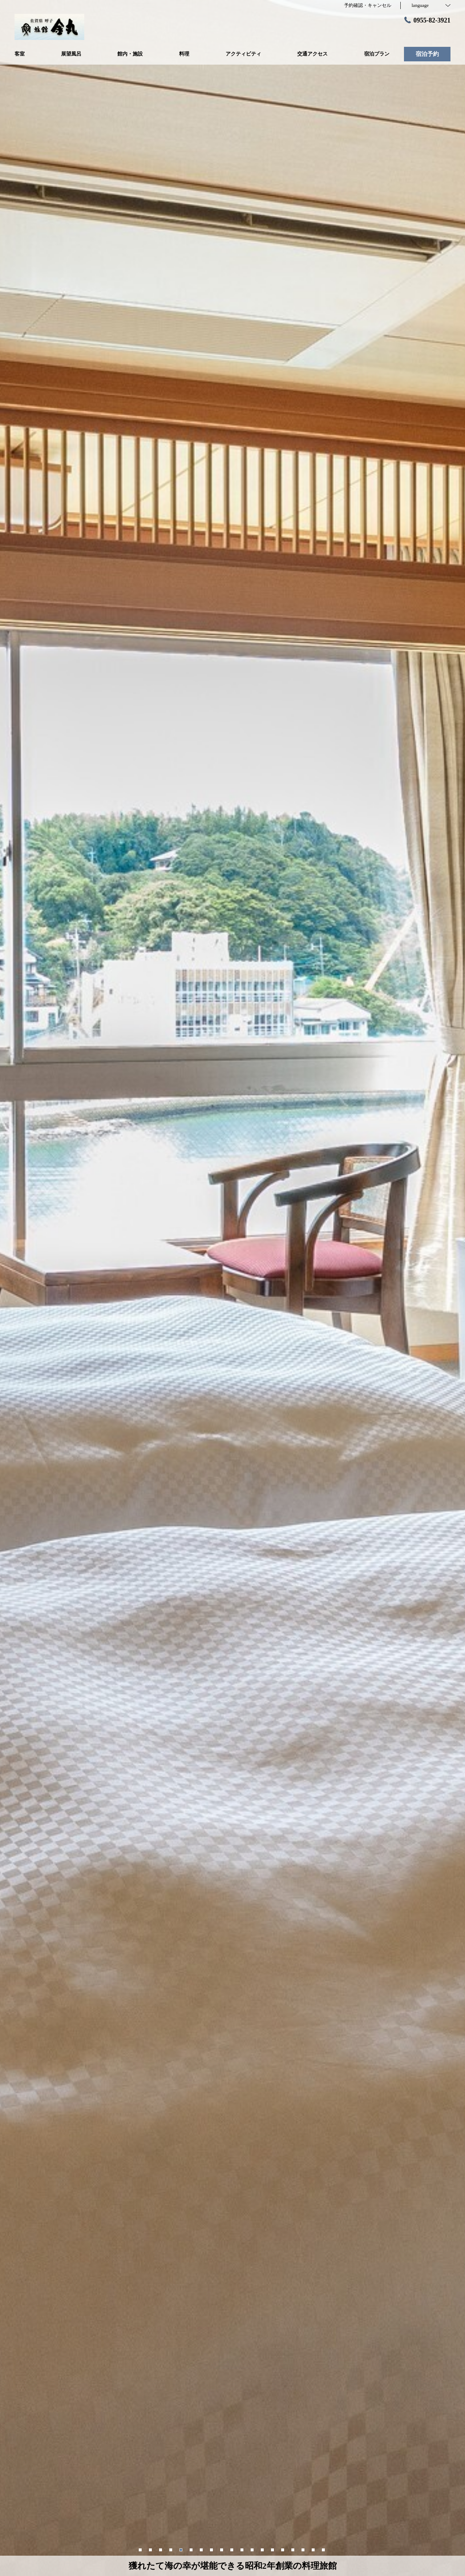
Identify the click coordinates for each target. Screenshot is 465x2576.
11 (242, 2548)
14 (273, 2548)
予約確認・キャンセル (367, 5)
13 (263, 2548)
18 (314, 2548)
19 (324, 2548)
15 (283, 2548)
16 (293, 2548)
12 (253, 2548)
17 (304, 2548)
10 (232, 2548)
